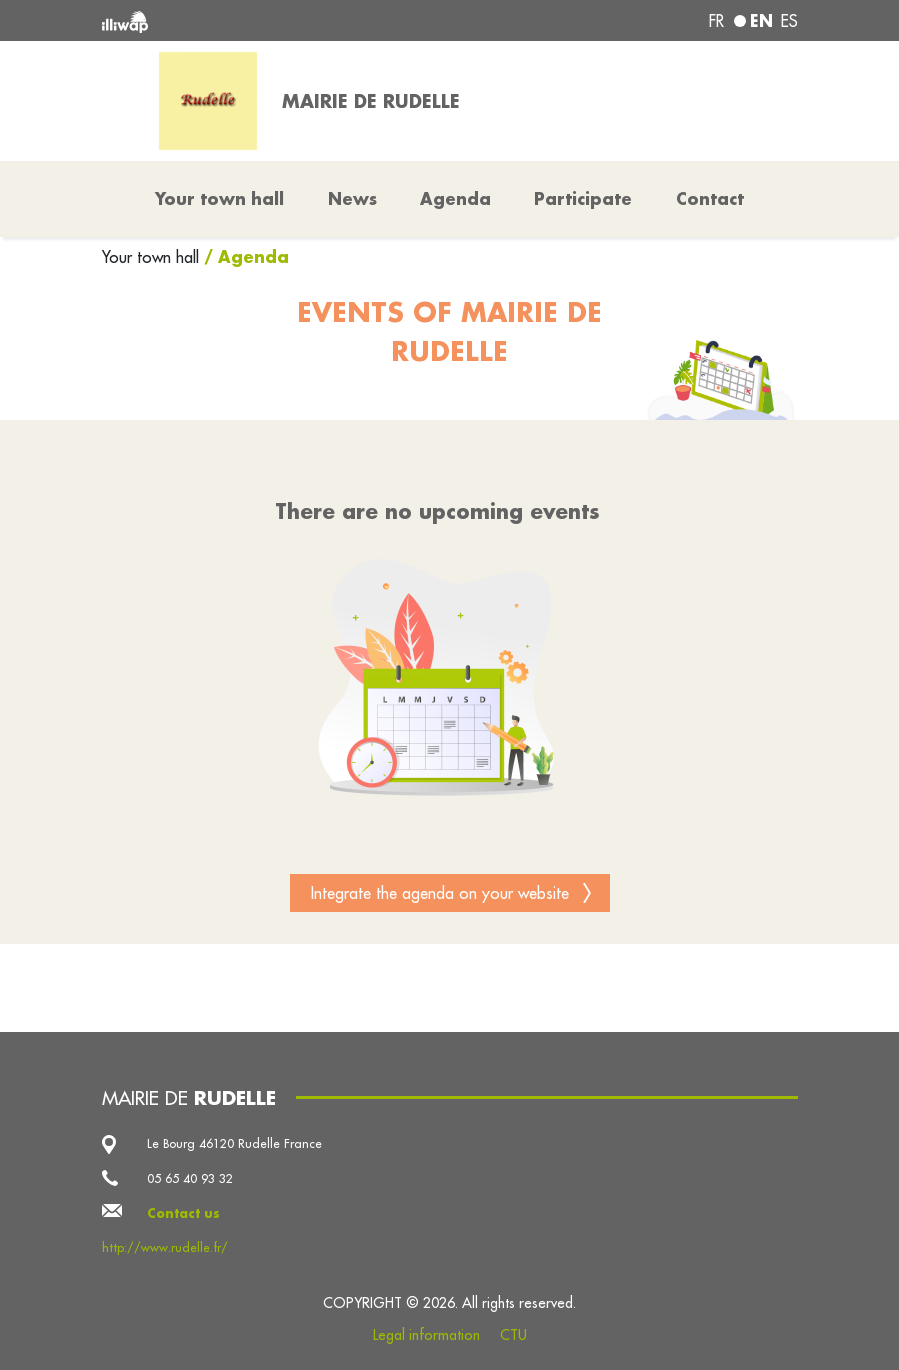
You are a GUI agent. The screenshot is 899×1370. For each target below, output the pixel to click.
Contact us (183, 1213)
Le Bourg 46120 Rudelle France (234, 1143)
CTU (513, 1335)
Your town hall (153, 257)
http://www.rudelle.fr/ (165, 1247)
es (789, 21)
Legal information (426, 1335)
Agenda (455, 198)
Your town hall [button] (219, 198)
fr (716, 21)
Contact (710, 198)
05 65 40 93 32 (190, 1178)
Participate (583, 198)
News (352, 198)
